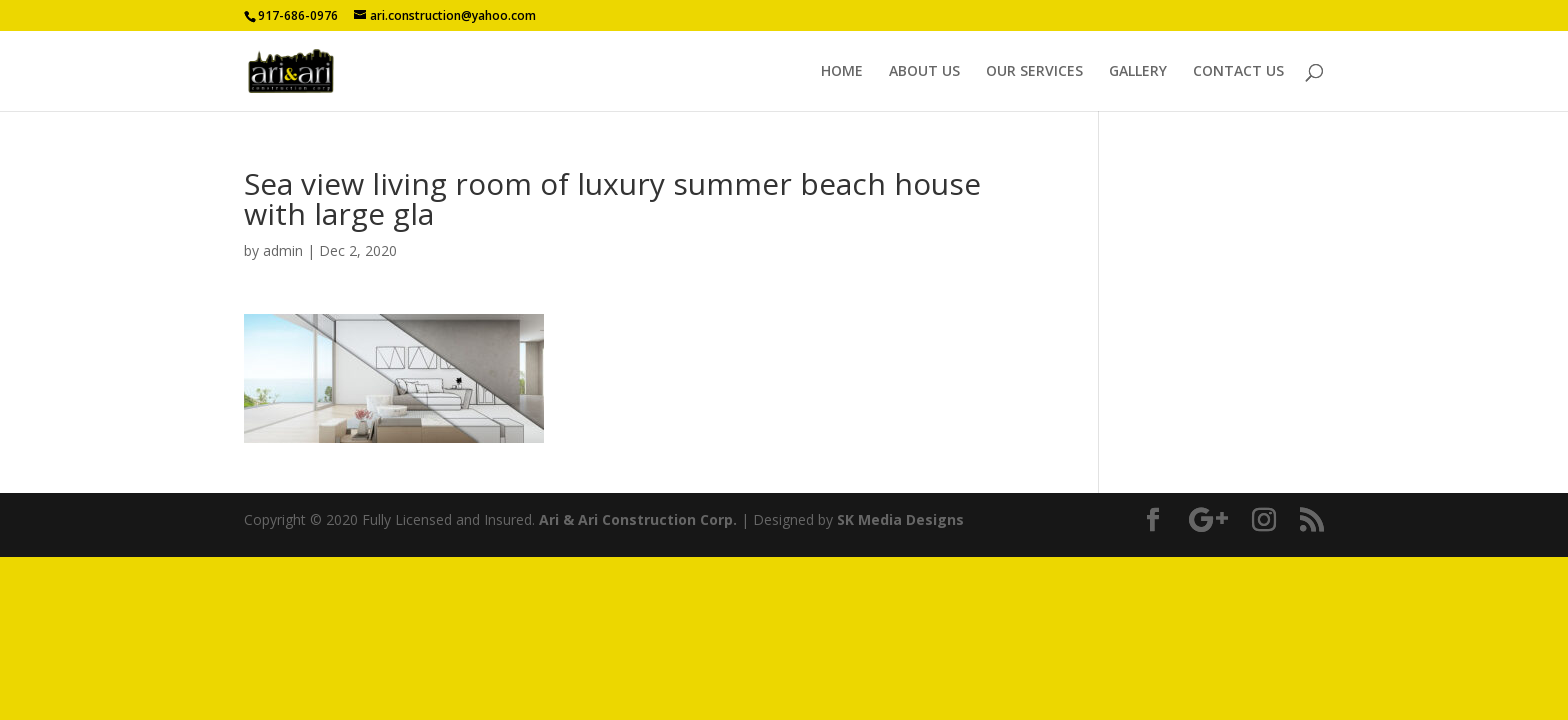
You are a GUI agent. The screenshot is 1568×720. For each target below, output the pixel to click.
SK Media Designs (900, 519)
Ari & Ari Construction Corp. (638, 519)
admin (283, 250)
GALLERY (1138, 72)
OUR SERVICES (1034, 72)
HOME (842, 72)
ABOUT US (924, 72)
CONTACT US (1238, 72)
